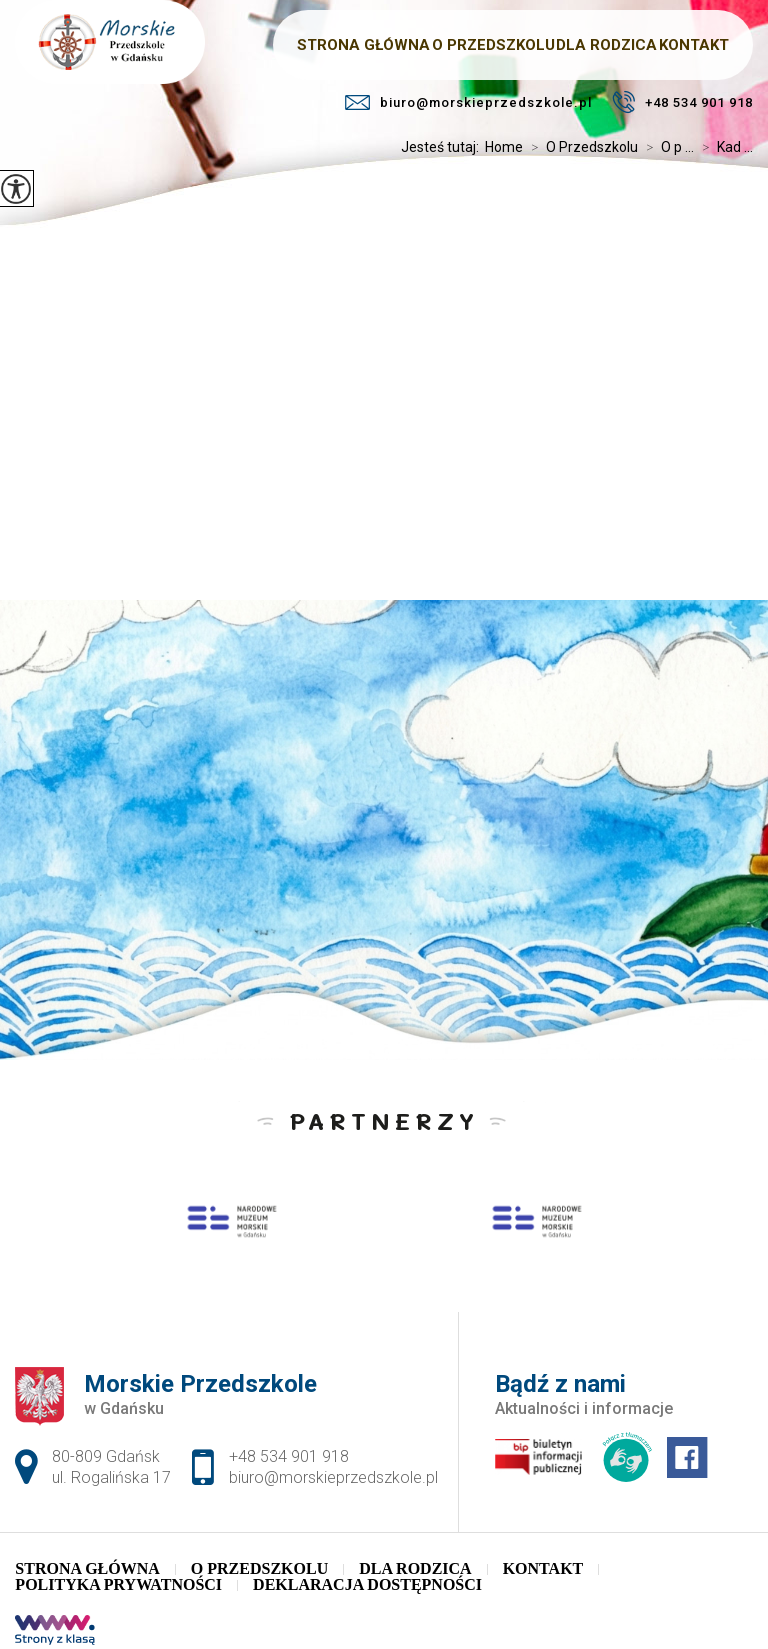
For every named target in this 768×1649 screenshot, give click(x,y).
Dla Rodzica (415, 1569)
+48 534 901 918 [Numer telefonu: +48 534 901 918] (289, 1456)
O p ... (666, 147)
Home (504, 147)
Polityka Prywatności (118, 1585)
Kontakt (543, 1569)
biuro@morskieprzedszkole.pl (468, 102)
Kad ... (723, 147)
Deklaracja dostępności (367, 1585)
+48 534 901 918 (682, 102)
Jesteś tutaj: (443, 147)
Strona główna (87, 1569)
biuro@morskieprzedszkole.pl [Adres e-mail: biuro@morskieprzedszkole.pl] (333, 1477)
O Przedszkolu (580, 147)
